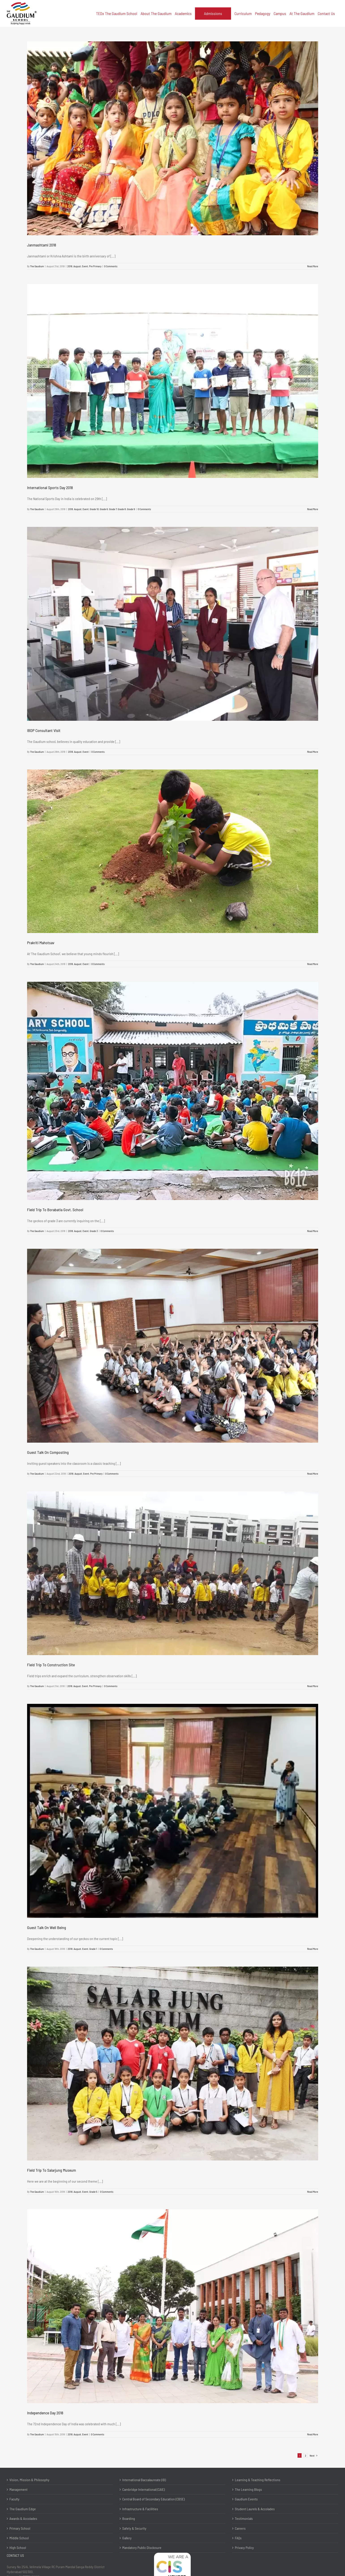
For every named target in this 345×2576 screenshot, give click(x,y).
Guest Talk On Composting (48, 1452)
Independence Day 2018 (45, 2412)
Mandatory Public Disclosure (141, 2547)
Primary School (19, 2528)
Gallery (127, 2538)
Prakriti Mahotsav (40, 942)
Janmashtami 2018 (41, 244)
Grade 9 (131, 509)
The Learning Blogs (248, 2489)
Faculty (14, 2499)
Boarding (128, 2518)
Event (85, 266)
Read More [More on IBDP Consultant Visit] (312, 751)
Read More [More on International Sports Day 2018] (312, 509)
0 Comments (110, 266)
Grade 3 (94, 1230)
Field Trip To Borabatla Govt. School (55, 1209)
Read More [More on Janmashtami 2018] (312, 266)
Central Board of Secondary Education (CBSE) (153, 2499)
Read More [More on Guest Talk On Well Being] (312, 1948)
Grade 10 (94, 509)
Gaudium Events (246, 2499)
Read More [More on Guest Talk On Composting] (312, 1473)
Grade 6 (104, 509)
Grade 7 (113, 509)
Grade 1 (93, 1948)
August (77, 266)
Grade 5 (93, 2191)
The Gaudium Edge (22, 2509)
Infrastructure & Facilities (140, 2509)
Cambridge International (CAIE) (143, 2489)
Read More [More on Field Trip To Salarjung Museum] (312, 2191)
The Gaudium (37, 266)
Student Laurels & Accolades (255, 2509)
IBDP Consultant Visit (43, 730)
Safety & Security (134, 2528)
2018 (69, 266)
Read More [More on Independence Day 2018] (312, 2434)
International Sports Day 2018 (50, 487)
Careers (240, 2528)
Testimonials (244, 2518)
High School (17, 2547)
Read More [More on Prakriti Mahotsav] (312, 963)
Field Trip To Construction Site (51, 1664)
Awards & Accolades (23, 2518)
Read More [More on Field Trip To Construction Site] (312, 1686)
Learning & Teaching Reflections (257, 2480)
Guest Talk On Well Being (46, 1927)
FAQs (238, 2538)
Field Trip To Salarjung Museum (51, 2170)
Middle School (19, 2538)
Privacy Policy (244, 2547)
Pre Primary (95, 266)
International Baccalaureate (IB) (144, 2480)
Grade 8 (122, 509)
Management (18, 2489)
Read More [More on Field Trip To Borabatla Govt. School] (312, 1230)
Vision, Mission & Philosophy (29, 2480)
